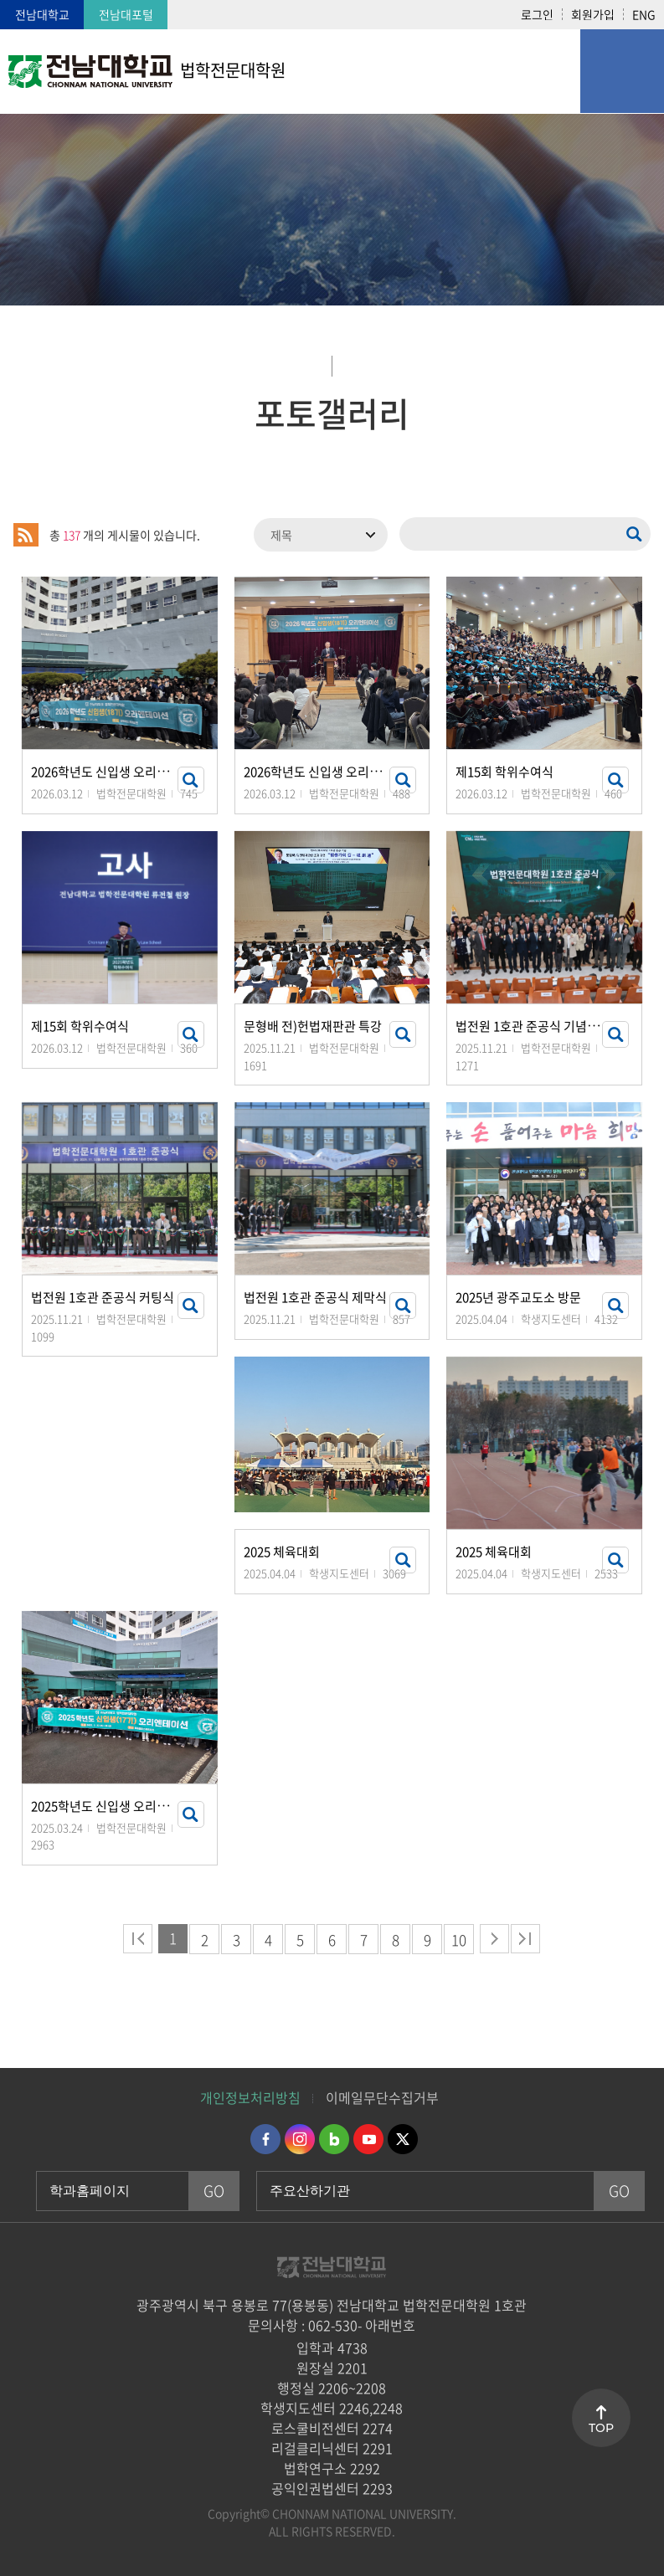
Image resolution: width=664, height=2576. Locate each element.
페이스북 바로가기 (265, 2139)
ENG (644, 14)
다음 (494, 1938)
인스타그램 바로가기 (300, 2139)
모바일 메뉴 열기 (622, 71)
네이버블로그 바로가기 (334, 2139)
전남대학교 (42, 14)
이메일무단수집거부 (382, 2097)
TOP (601, 2427)
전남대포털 (126, 14)
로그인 (537, 14)
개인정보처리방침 (250, 2097)
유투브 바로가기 (368, 2139)
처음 (137, 1938)
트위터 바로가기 (403, 2139)
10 (458, 1939)
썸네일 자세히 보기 (191, 780)
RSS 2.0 (26, 535)
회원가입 (593, 14)
